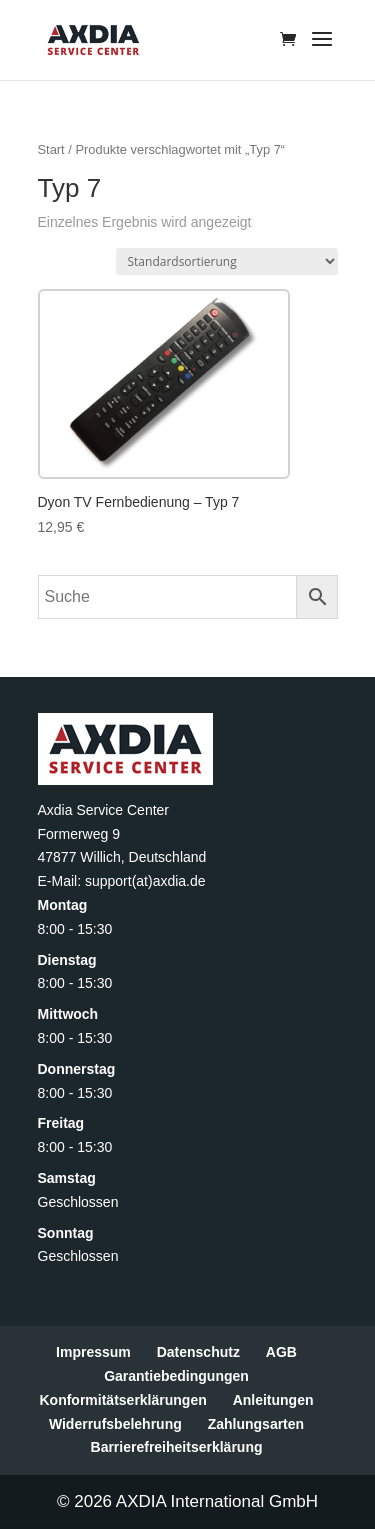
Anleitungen (273, 1400)
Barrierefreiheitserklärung (177, 1447)
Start (51, 149)
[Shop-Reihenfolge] (227, 261)
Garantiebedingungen (176, 1376)
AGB (281, 1352)
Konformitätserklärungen (122, 1400)
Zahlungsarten (256, 1424)
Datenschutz (198, 1352)
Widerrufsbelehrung (115, 1424)
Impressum (93, 1352)
